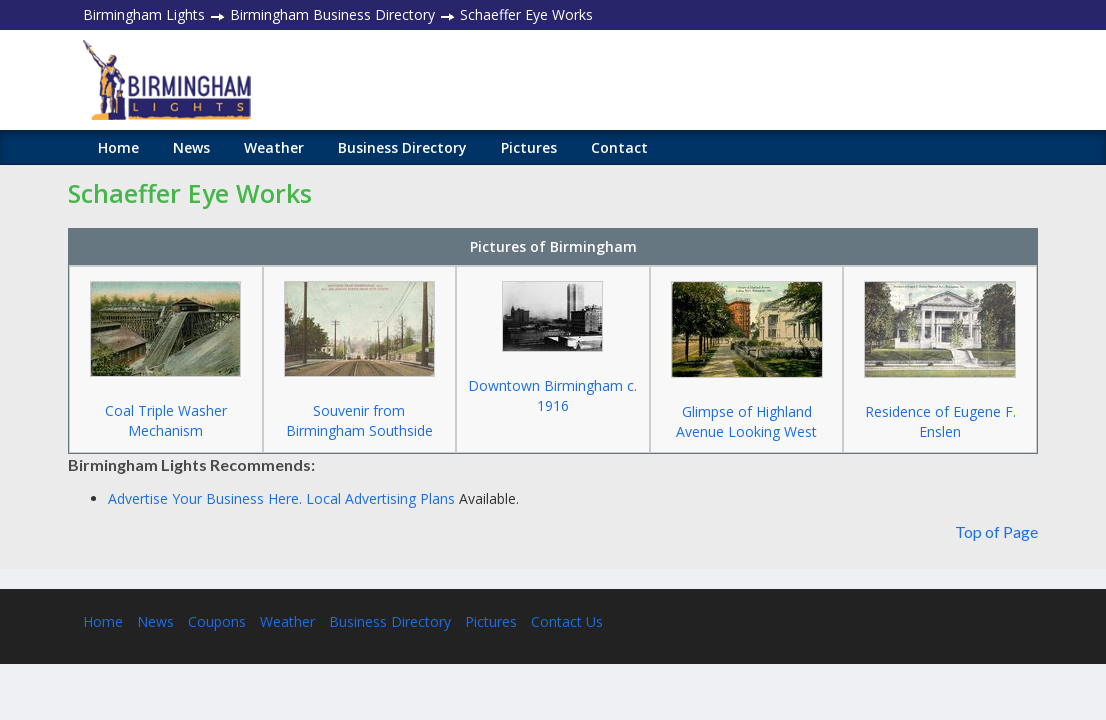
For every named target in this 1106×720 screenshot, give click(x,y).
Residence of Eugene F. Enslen (940, 421)
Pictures (529, 147)
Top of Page (996, 531)
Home (118, 147)
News (191, 147)
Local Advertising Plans (380, 498)
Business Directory (402, 147)
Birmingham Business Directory (332, 14)
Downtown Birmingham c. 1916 (552, 395)
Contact (619, 147)
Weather (274, 147)
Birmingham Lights (144, 14)
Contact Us (567, 621)
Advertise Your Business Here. (207, 498)
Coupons (217, 621)
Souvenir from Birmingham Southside (359, 420)
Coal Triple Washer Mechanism (166, 420)
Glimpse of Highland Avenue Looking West (746, 421)
